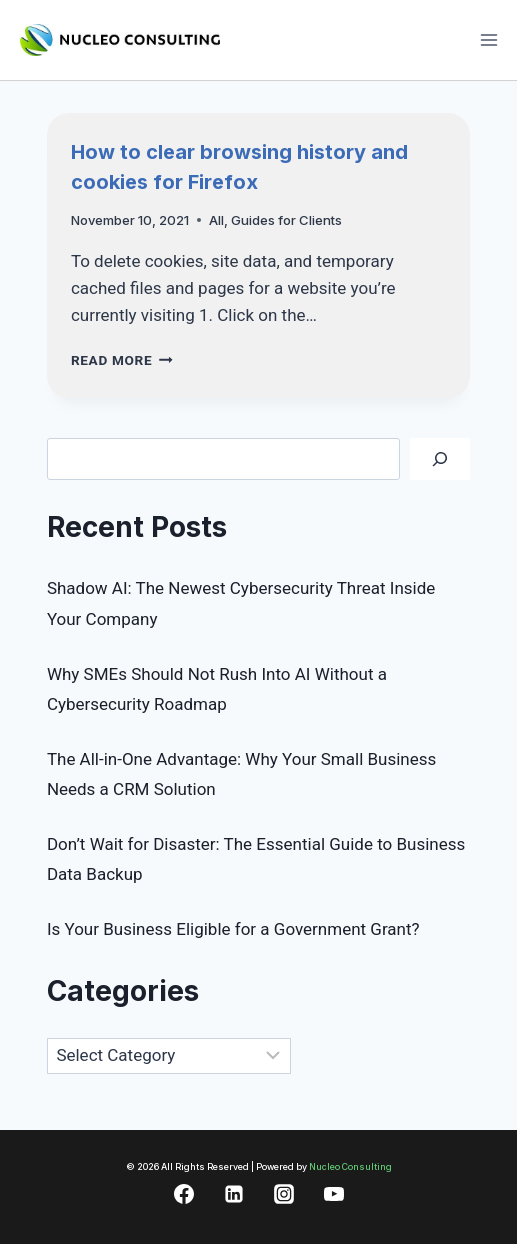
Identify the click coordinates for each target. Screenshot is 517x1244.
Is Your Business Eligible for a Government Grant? (233, 929)
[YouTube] (334, 1194)
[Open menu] (488, 39)
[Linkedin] (234, 1194)
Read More (122, 360)
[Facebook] (184, 1194)
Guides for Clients (286, 220)
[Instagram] (284, 1194)
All (216, 220)
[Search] (440, 459)
